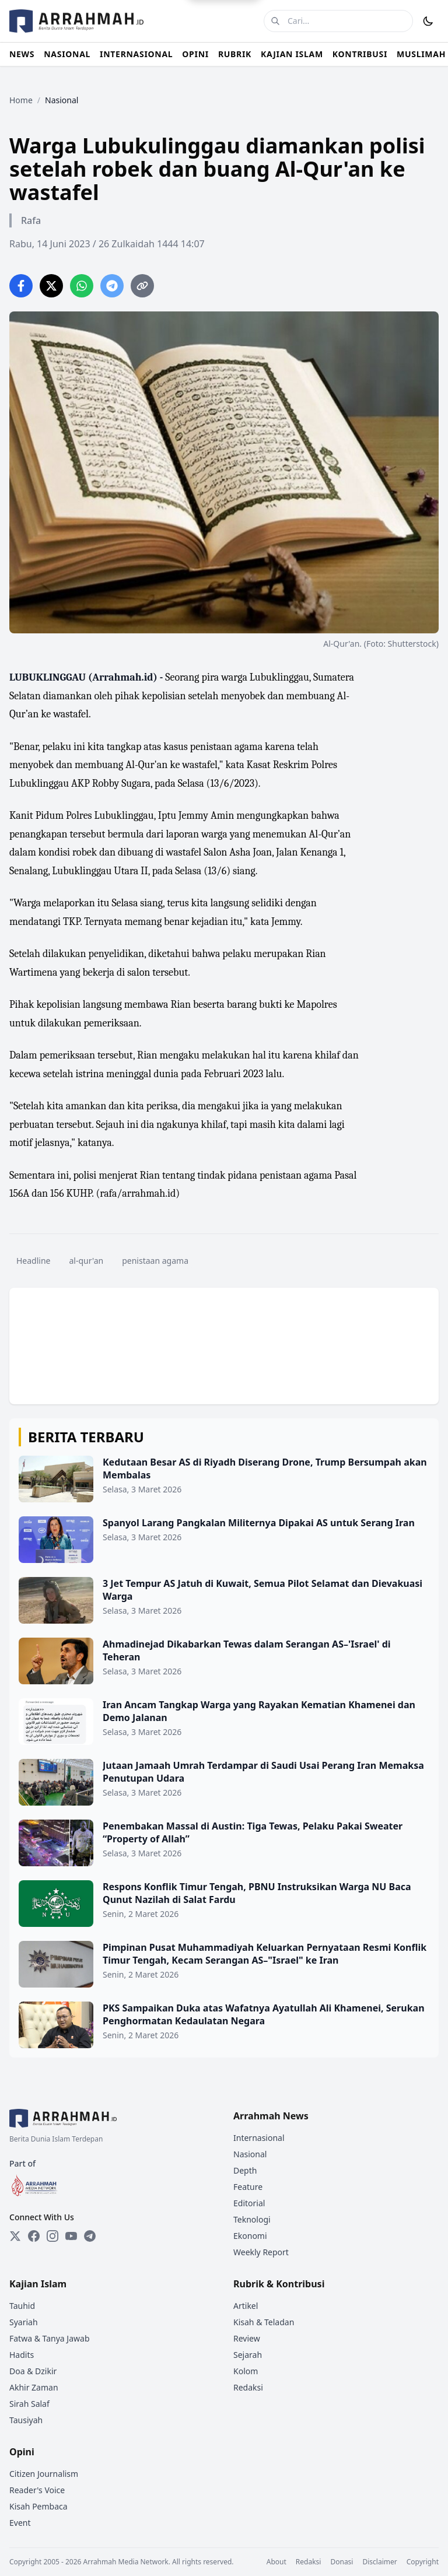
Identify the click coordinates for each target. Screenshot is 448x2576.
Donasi (341, 2562)
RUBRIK (234, 53)
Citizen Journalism (43, 2473)
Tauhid (22, 2305)
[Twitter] (15, 2236)
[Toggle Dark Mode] (428, 20)
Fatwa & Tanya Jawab (49, 2338)
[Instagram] (52, 2236)
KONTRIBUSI (359, 53)
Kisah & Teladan (263, 2322)
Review (246, 2338)
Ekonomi (250, 2235)
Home (21, 100)
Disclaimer (379, 2562)
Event (20, 2522)
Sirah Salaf (29, 2403)
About (276, 2562)
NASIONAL (67, 53)
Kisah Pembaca (38, 2506)
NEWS (21, 53)
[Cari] (275, 21)
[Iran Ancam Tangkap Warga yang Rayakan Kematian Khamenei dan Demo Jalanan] (224, 1721)
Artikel (245, 2305)
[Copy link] (142, 285)
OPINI (195, 53)
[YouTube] (71, 2236)
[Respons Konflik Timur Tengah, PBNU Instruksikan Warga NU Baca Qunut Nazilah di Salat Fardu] (224, 1903)
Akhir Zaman (33, 2387)
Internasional (259, 2137)
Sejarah (247, 2354)
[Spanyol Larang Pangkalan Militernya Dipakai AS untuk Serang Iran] (224, 1539)
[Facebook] (34, 2236)
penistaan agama (155, 1260)
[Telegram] (90, 2236)
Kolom (245, 2371)
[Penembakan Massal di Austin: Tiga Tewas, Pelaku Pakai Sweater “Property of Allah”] (224, 1843)
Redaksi (248, 2387)
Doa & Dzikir (33, 2371)
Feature (247, 2186)
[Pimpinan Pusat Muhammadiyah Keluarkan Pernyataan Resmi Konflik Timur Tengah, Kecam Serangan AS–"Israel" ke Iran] (224, 1964)
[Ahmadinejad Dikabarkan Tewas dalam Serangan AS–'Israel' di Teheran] (224, 1661)
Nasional (250, 2154)
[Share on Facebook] (21, 285)
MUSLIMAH (421, 53)
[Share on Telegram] (112, 285)
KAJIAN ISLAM (292, 53)
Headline (33, 1260)
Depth (245, 2170)
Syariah (23, 2322)
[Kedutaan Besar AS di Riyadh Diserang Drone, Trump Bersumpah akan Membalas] (224, 1479)
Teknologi (252, 2219)
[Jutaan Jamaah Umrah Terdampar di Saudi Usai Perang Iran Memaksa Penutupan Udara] (224, 1782)
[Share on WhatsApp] (81, 285)
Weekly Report (261, 2252)
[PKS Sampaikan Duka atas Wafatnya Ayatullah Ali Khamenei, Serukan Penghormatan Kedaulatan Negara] (224, 2025)
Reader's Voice (37, 2490)
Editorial (249, 2203)
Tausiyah (26, 2420)
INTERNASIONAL (136, 53)
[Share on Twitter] (51, 285)
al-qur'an (86, 1260)
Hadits (21, 2354)
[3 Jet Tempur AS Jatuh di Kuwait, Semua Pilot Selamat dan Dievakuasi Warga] (224, 1600)
